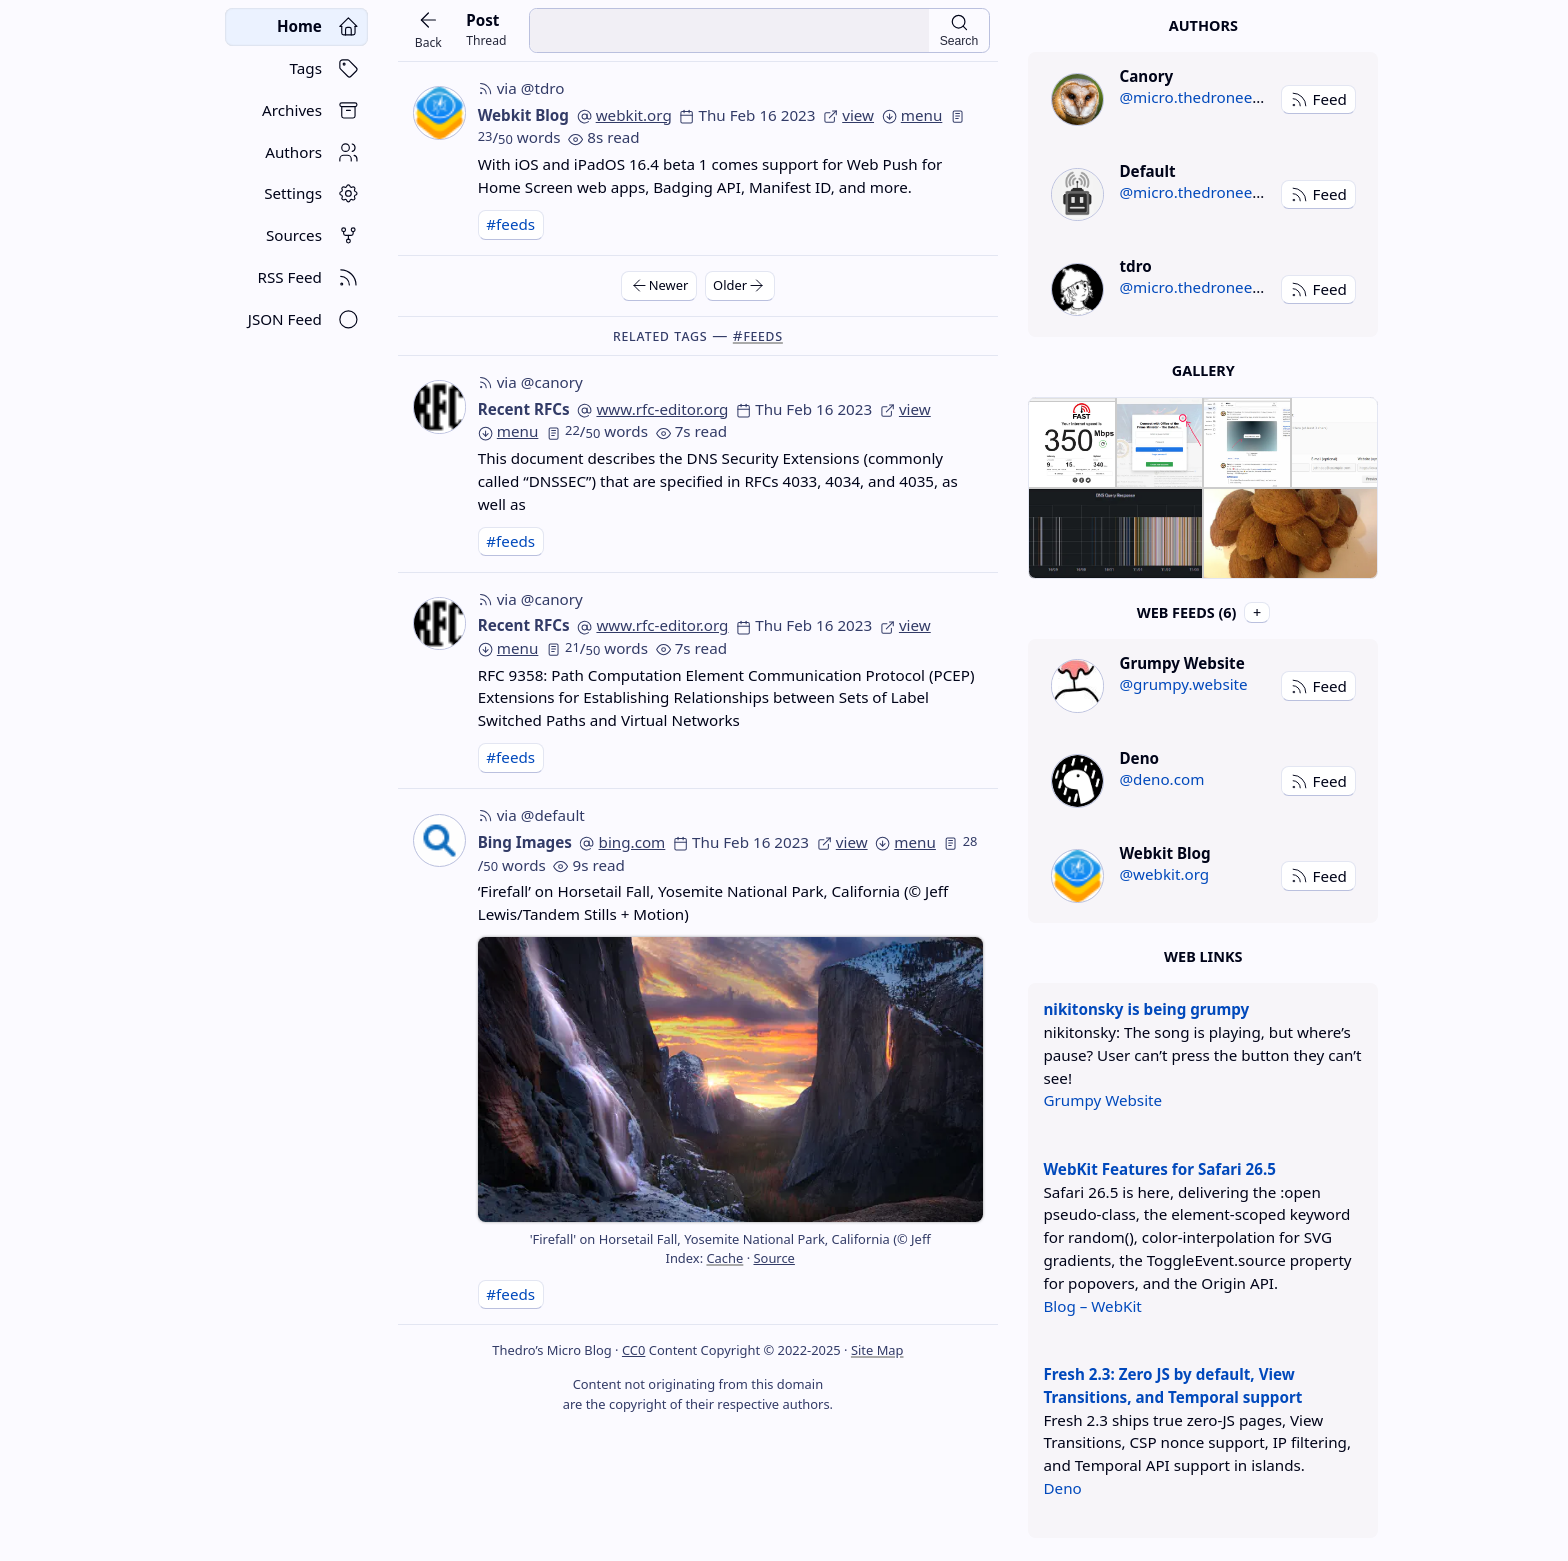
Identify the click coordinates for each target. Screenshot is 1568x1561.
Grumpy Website (1102, 1100)
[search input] (729, 30)
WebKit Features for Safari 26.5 (1159, 1169)
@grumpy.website (1183, 684)
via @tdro (521, 88)
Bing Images (525, 842)
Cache (724, 1258)
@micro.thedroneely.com (1208, 97)
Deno (1062, 1488)
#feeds (510, 224)
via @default (531, 815)
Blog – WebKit (1092, 1306)
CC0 (633, 1350)
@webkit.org (1164, 874)
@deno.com (1161, 779)
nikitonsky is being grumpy (1146, 1009)
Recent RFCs (524, 409)
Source (773, 1258)
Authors (1203, 25)
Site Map (877, 1350)
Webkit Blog (523, 115)
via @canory (530, 382)
